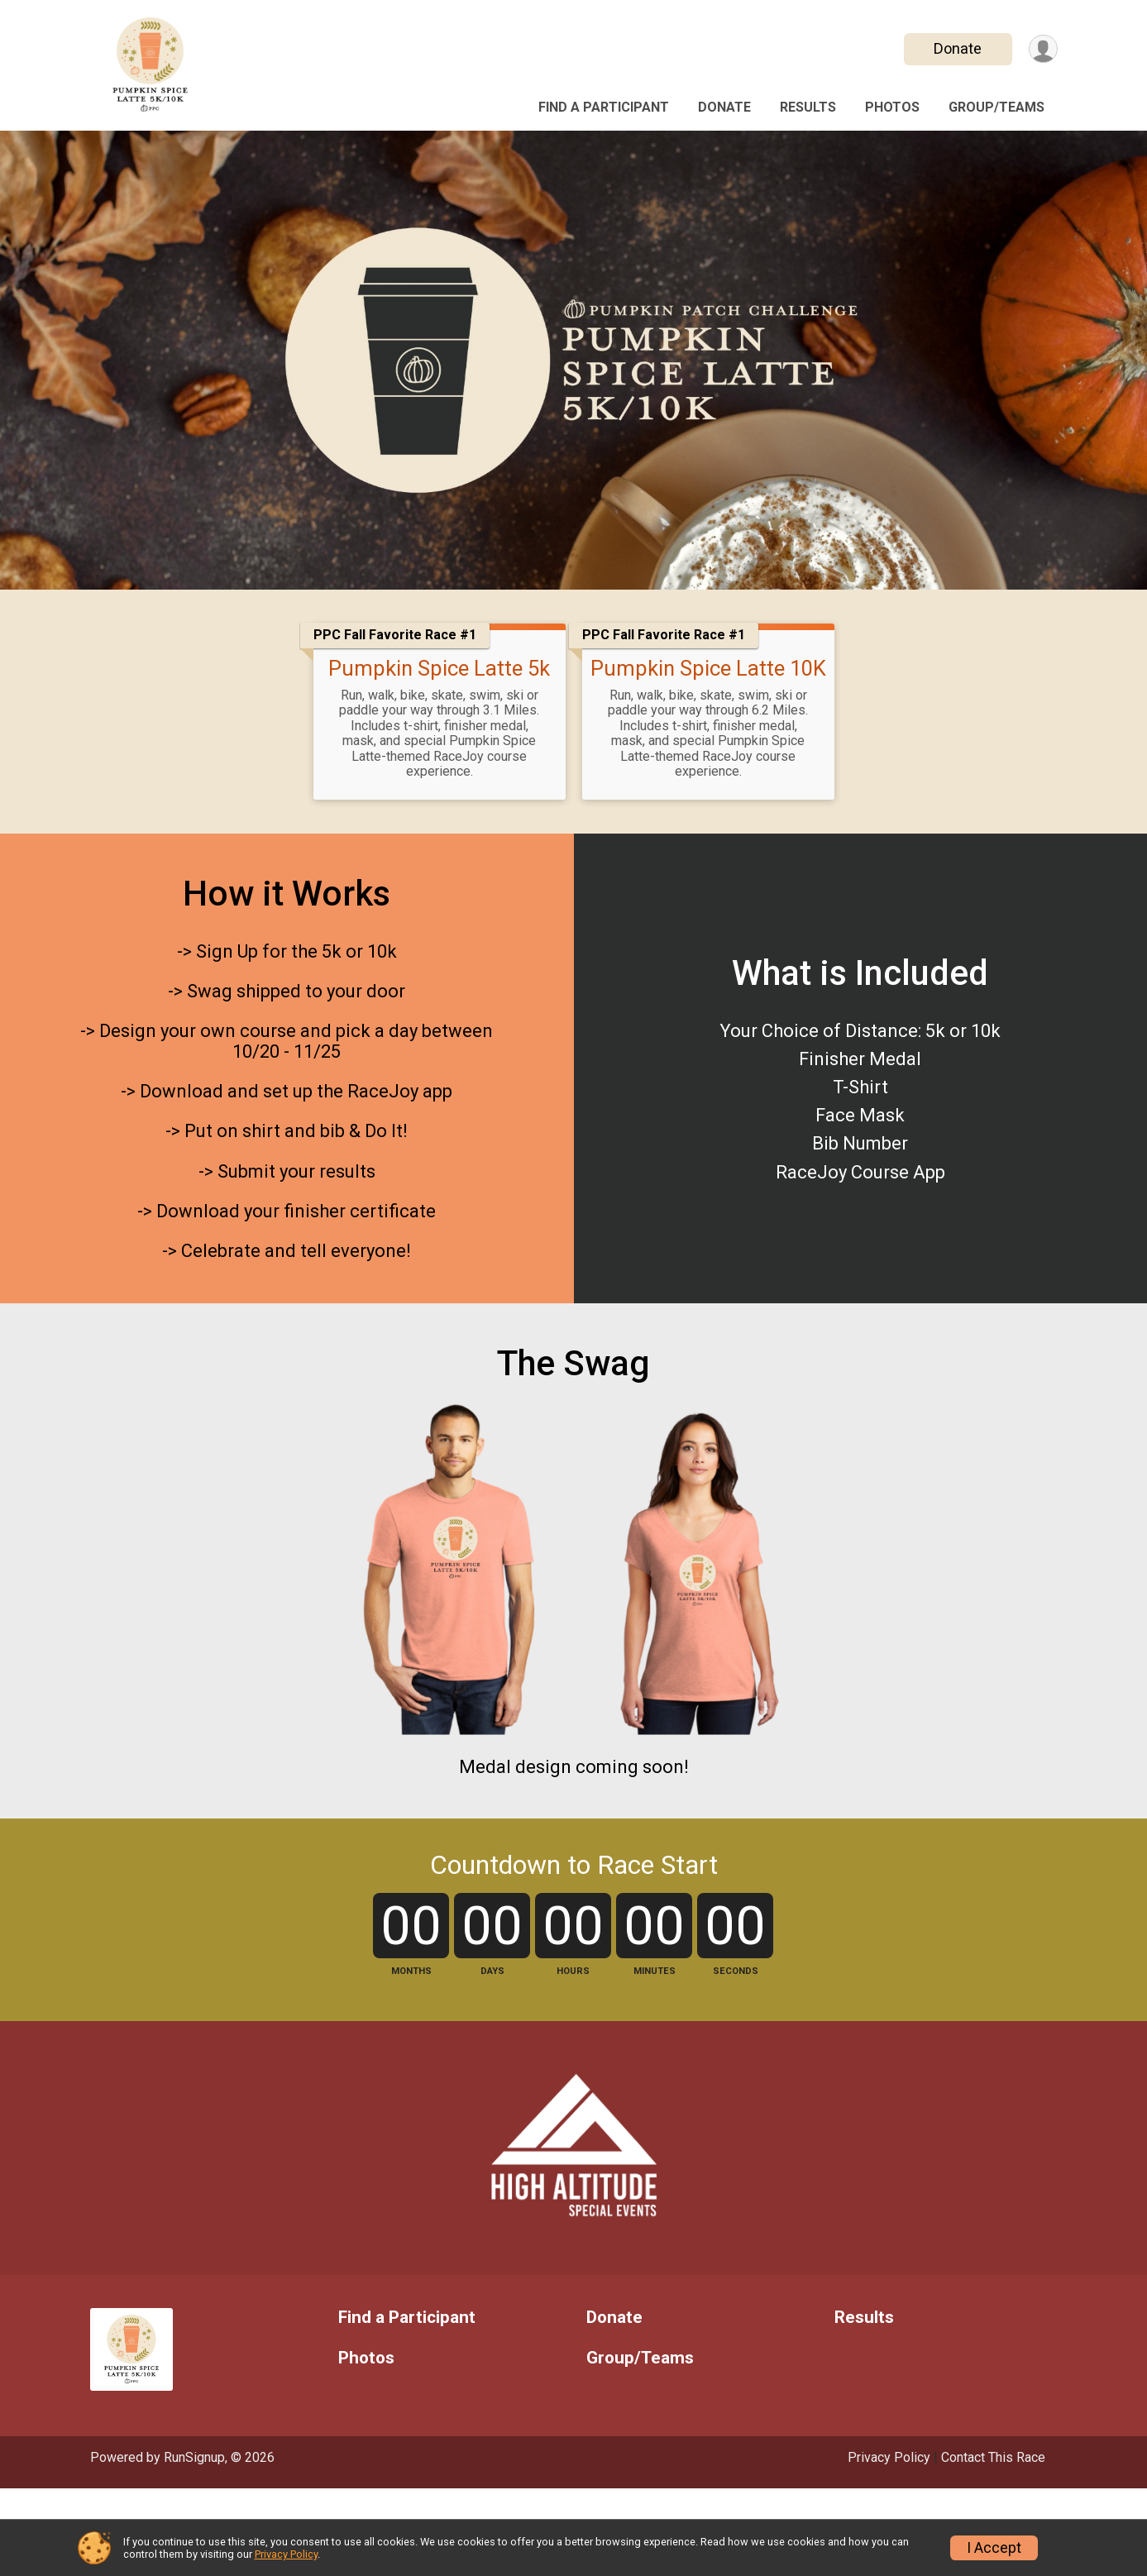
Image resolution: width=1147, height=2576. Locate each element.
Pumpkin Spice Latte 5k (439, 668)
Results (808, 107)
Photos (892, 107)
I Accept (994, 2548)
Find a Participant (603, 107)
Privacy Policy (286, 2554)
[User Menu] (1042, 49)
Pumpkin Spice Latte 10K (708, 668)
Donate (956, 48)
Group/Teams (996, 107)
